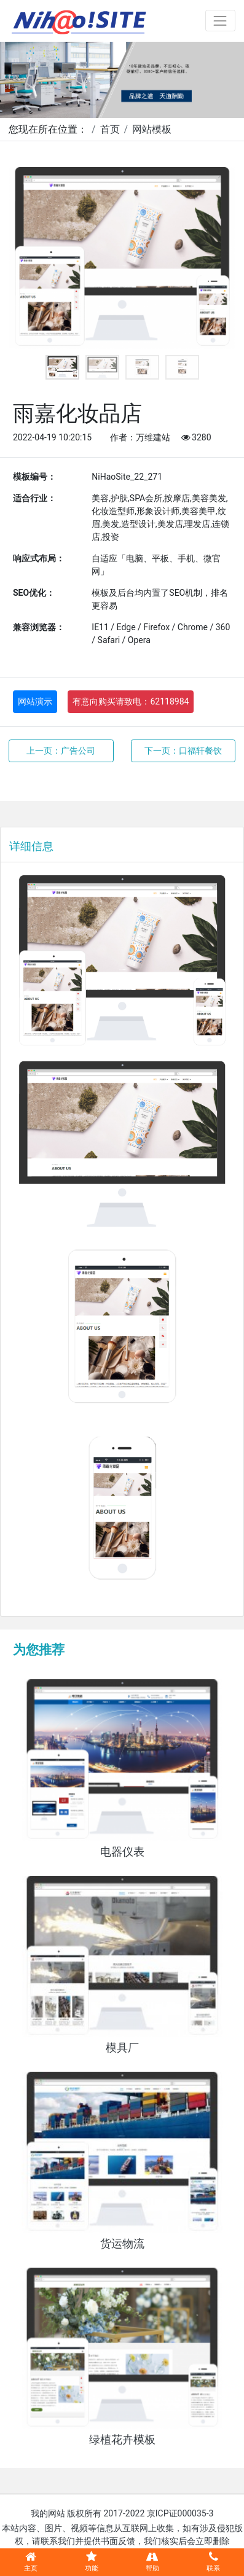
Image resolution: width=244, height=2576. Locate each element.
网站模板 (151, 129)
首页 (110, 129)
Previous (28, 258)
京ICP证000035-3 (180, 2513)
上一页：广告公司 (60, 750)
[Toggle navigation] (220, 20)
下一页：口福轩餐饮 (183, 750)
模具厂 (122, 2048)
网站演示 (35, 701)
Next (216, 258)
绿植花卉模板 (122, 2440)
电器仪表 (122, 1852)
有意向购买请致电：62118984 (131, 701)
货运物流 (122, 2244)
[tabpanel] (122, 258)
